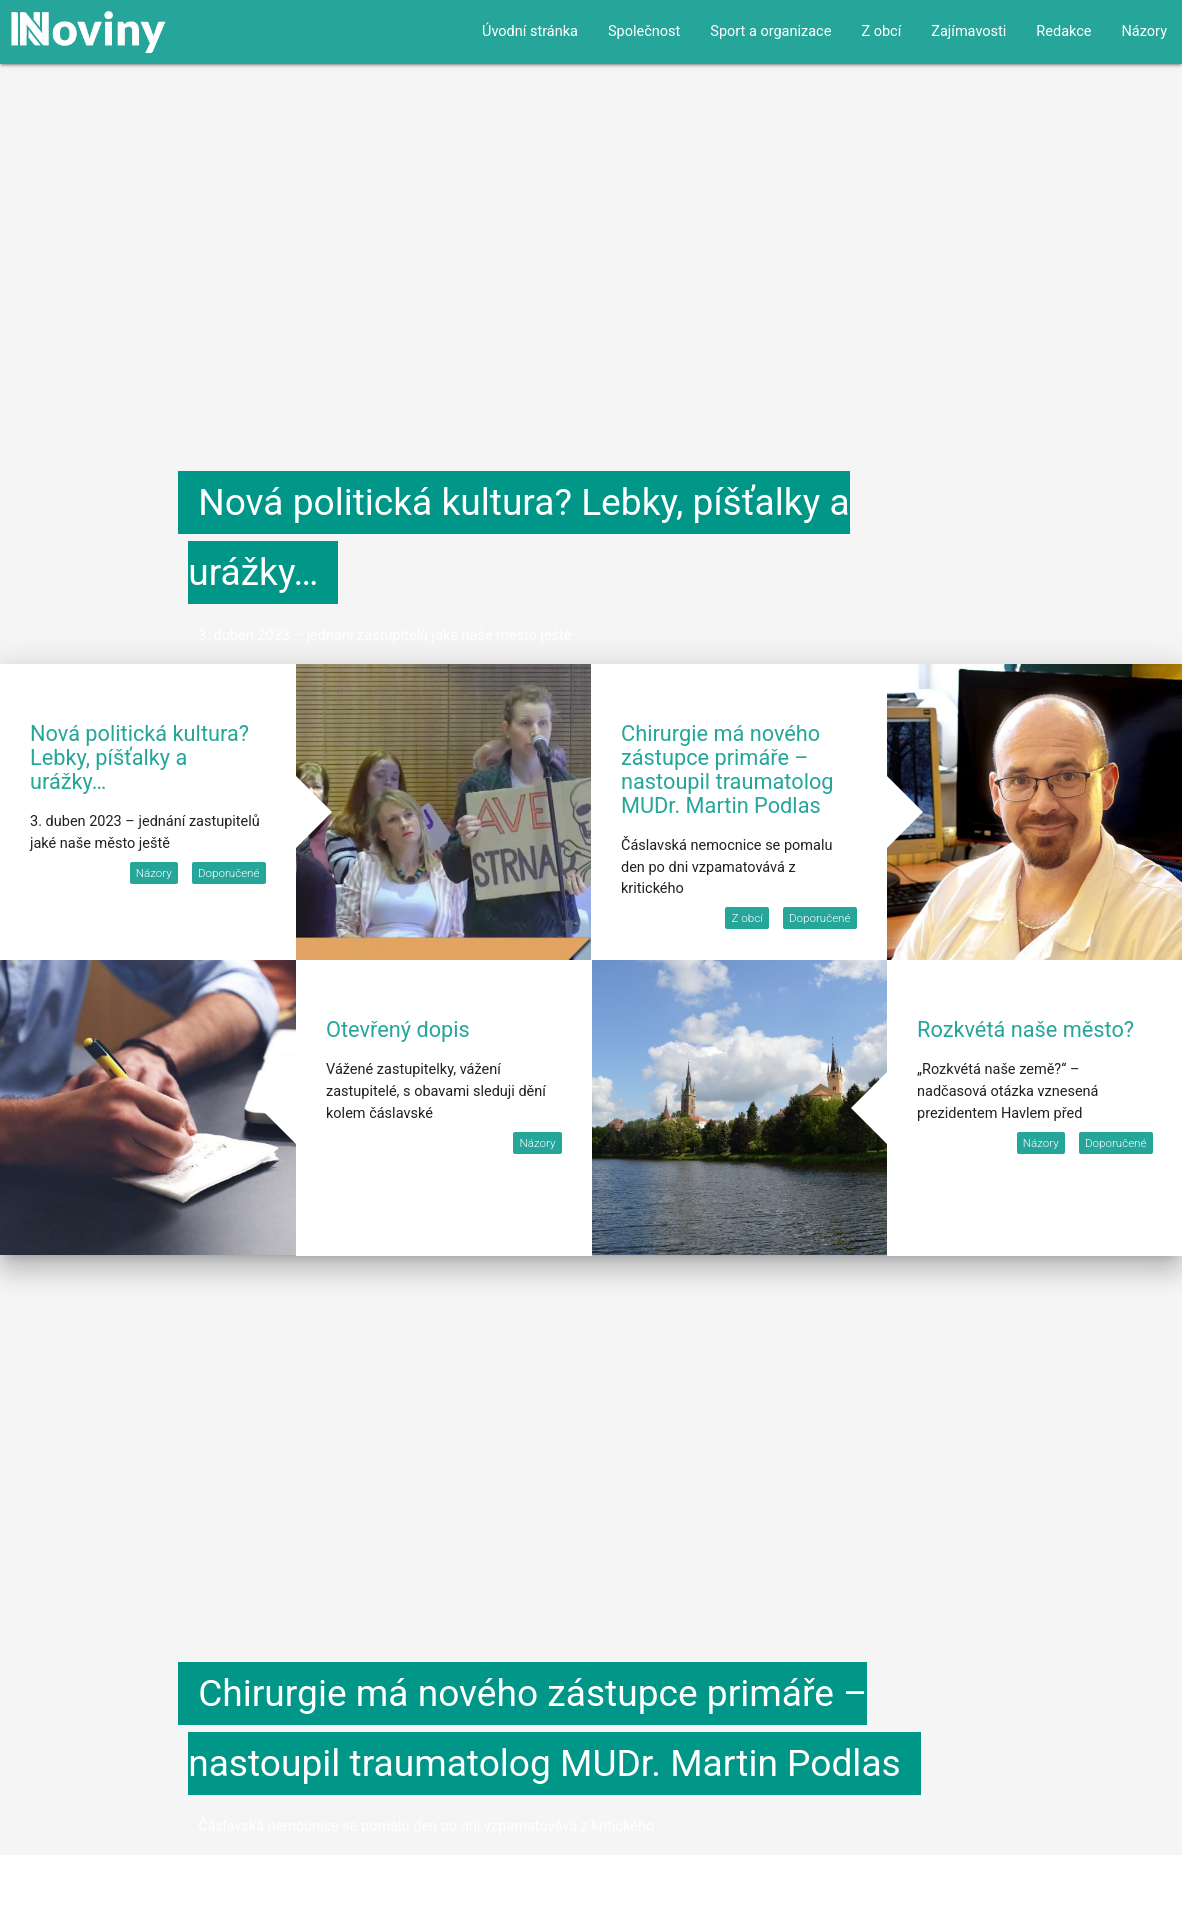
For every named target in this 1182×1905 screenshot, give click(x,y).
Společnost (644, 31)
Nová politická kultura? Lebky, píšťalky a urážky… (139, 757)
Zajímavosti (968, 31)
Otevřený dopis (398, 1029)
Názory (1144, 31)
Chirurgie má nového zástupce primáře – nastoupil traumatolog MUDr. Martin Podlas (727, 769)
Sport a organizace (770, 31)
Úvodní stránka (530, 31)
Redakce (1063, 31)
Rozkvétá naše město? (1025, 1029)
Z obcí (881, 31)
